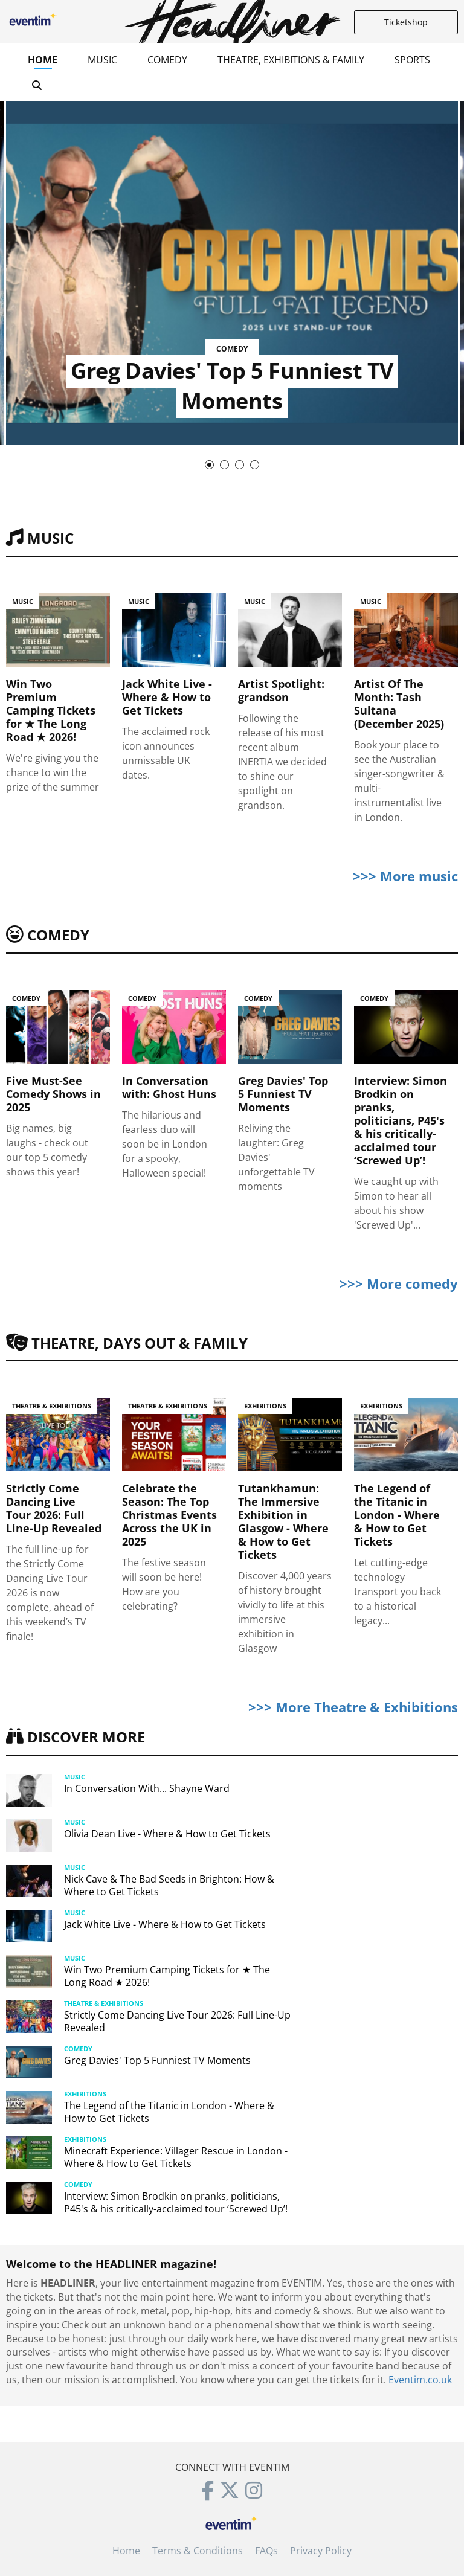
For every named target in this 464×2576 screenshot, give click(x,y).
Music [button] (102, 59)
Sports (412, 59)
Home (42, 59)
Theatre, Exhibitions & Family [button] (291, 59)
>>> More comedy (399, 1283)
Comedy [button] (167, 59)
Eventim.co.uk (420, 2379)
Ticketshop (406, 22)
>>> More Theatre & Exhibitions (353, 1707)
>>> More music (405, 876)
